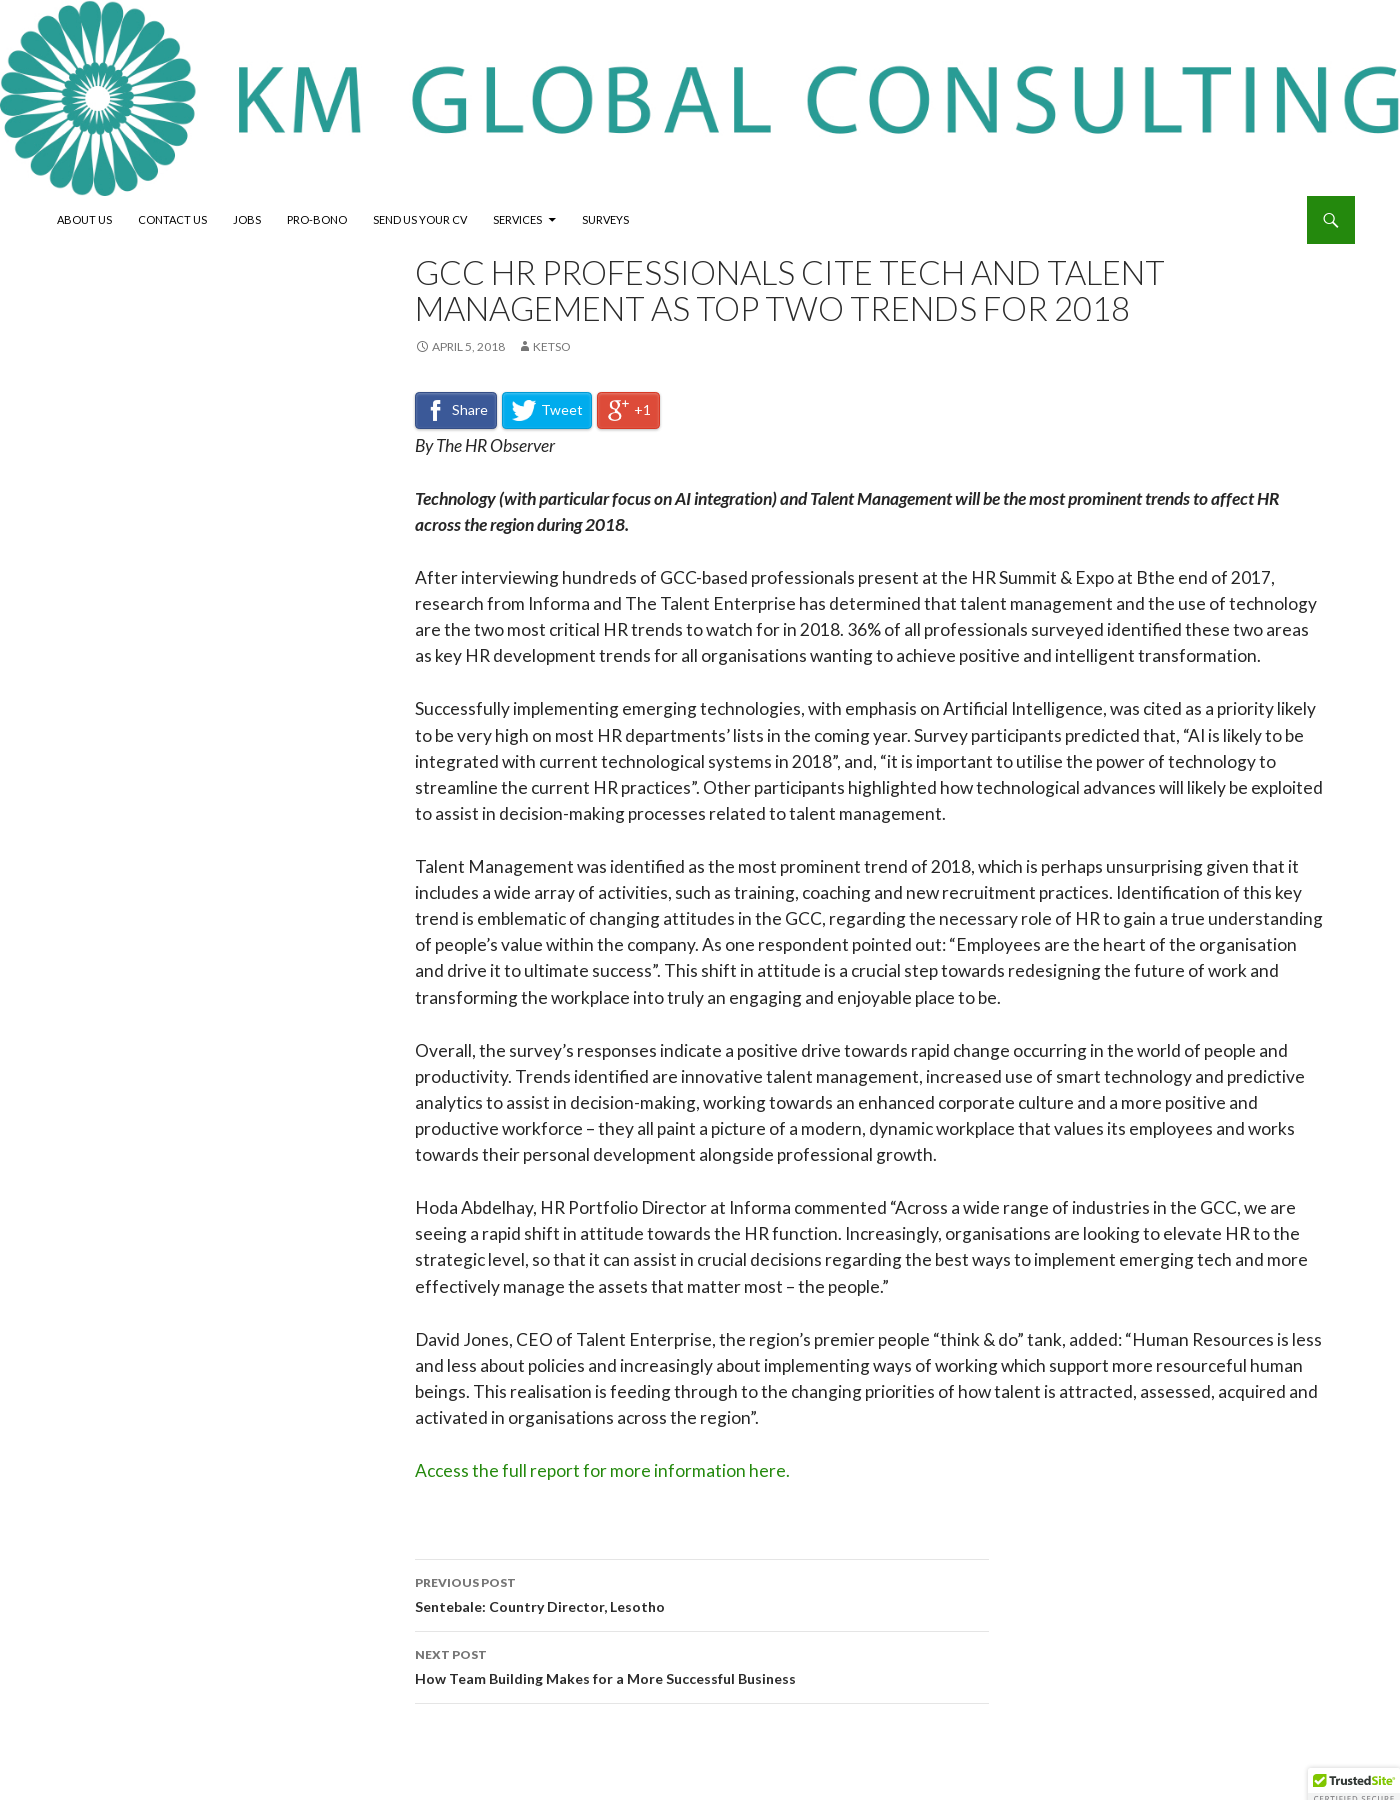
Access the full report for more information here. (602, 1470)
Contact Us (172, 219)
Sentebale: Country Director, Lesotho (702, 1593)
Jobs (247, 219)
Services (517, 219)
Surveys (605, 219)
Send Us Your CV (420, 219)
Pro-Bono (317, 219)
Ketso (552, 346)
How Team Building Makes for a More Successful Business (702, 1665)
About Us (84, 219)
